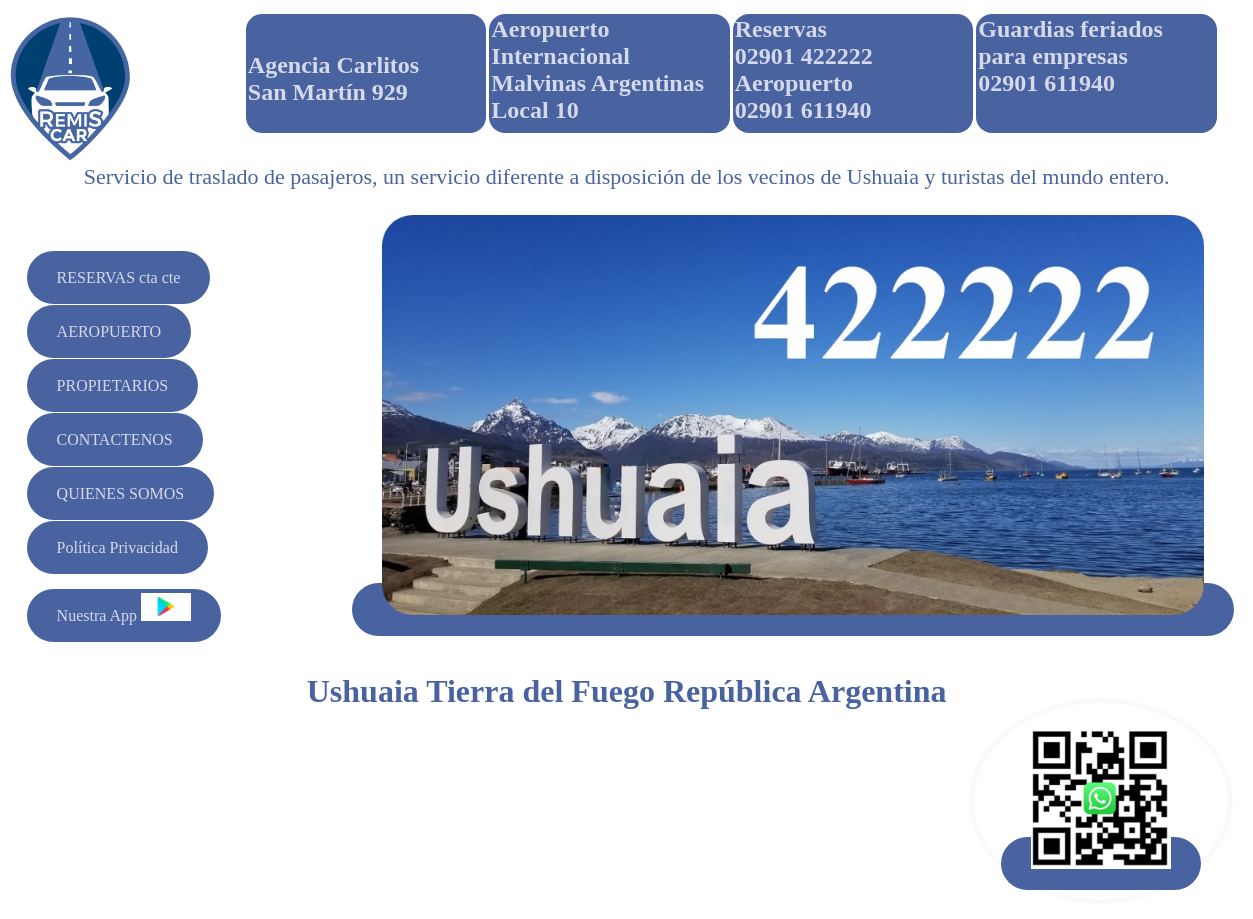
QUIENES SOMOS (121, 493)
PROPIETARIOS (113, 385)
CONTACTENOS (115, 439)
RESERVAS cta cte (119, 277)
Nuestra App (124, 608)
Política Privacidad (117, 547)
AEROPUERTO (109, 331)
